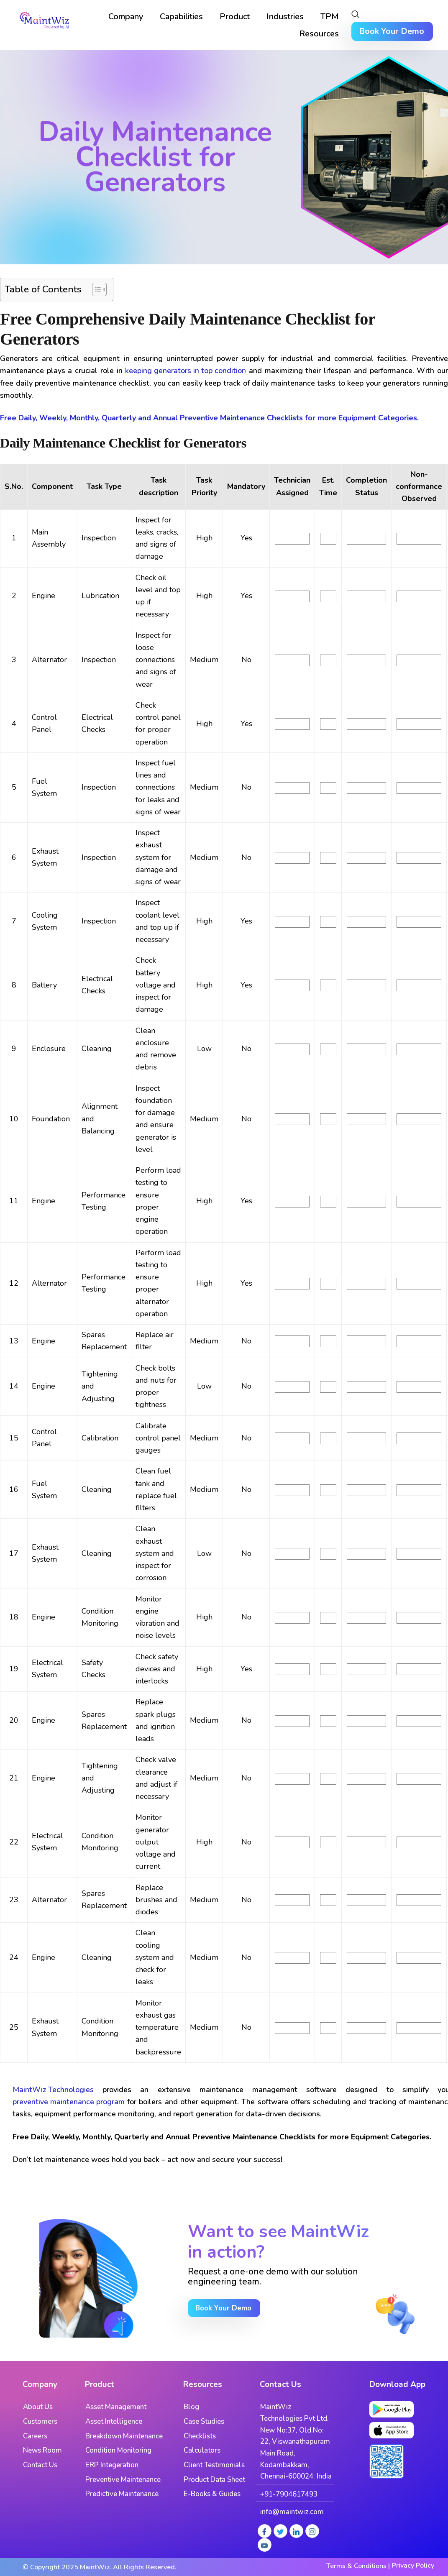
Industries (285, 16)
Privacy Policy (413, 2565)
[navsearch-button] (355, 15)
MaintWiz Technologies (53, 2090)
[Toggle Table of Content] (95, 289)
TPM (329, 16)
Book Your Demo (391, 31)
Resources (319, 33)
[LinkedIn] (296, 2531)
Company (125, 16)
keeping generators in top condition (185, 371)
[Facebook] (264, 2531)
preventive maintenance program (69, 2102)
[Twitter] (280, 2531)
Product (235, 16)
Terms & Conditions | (358, 2566)
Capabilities (181, 16)
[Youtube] (264, 2545)
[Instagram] (312, 2531)
